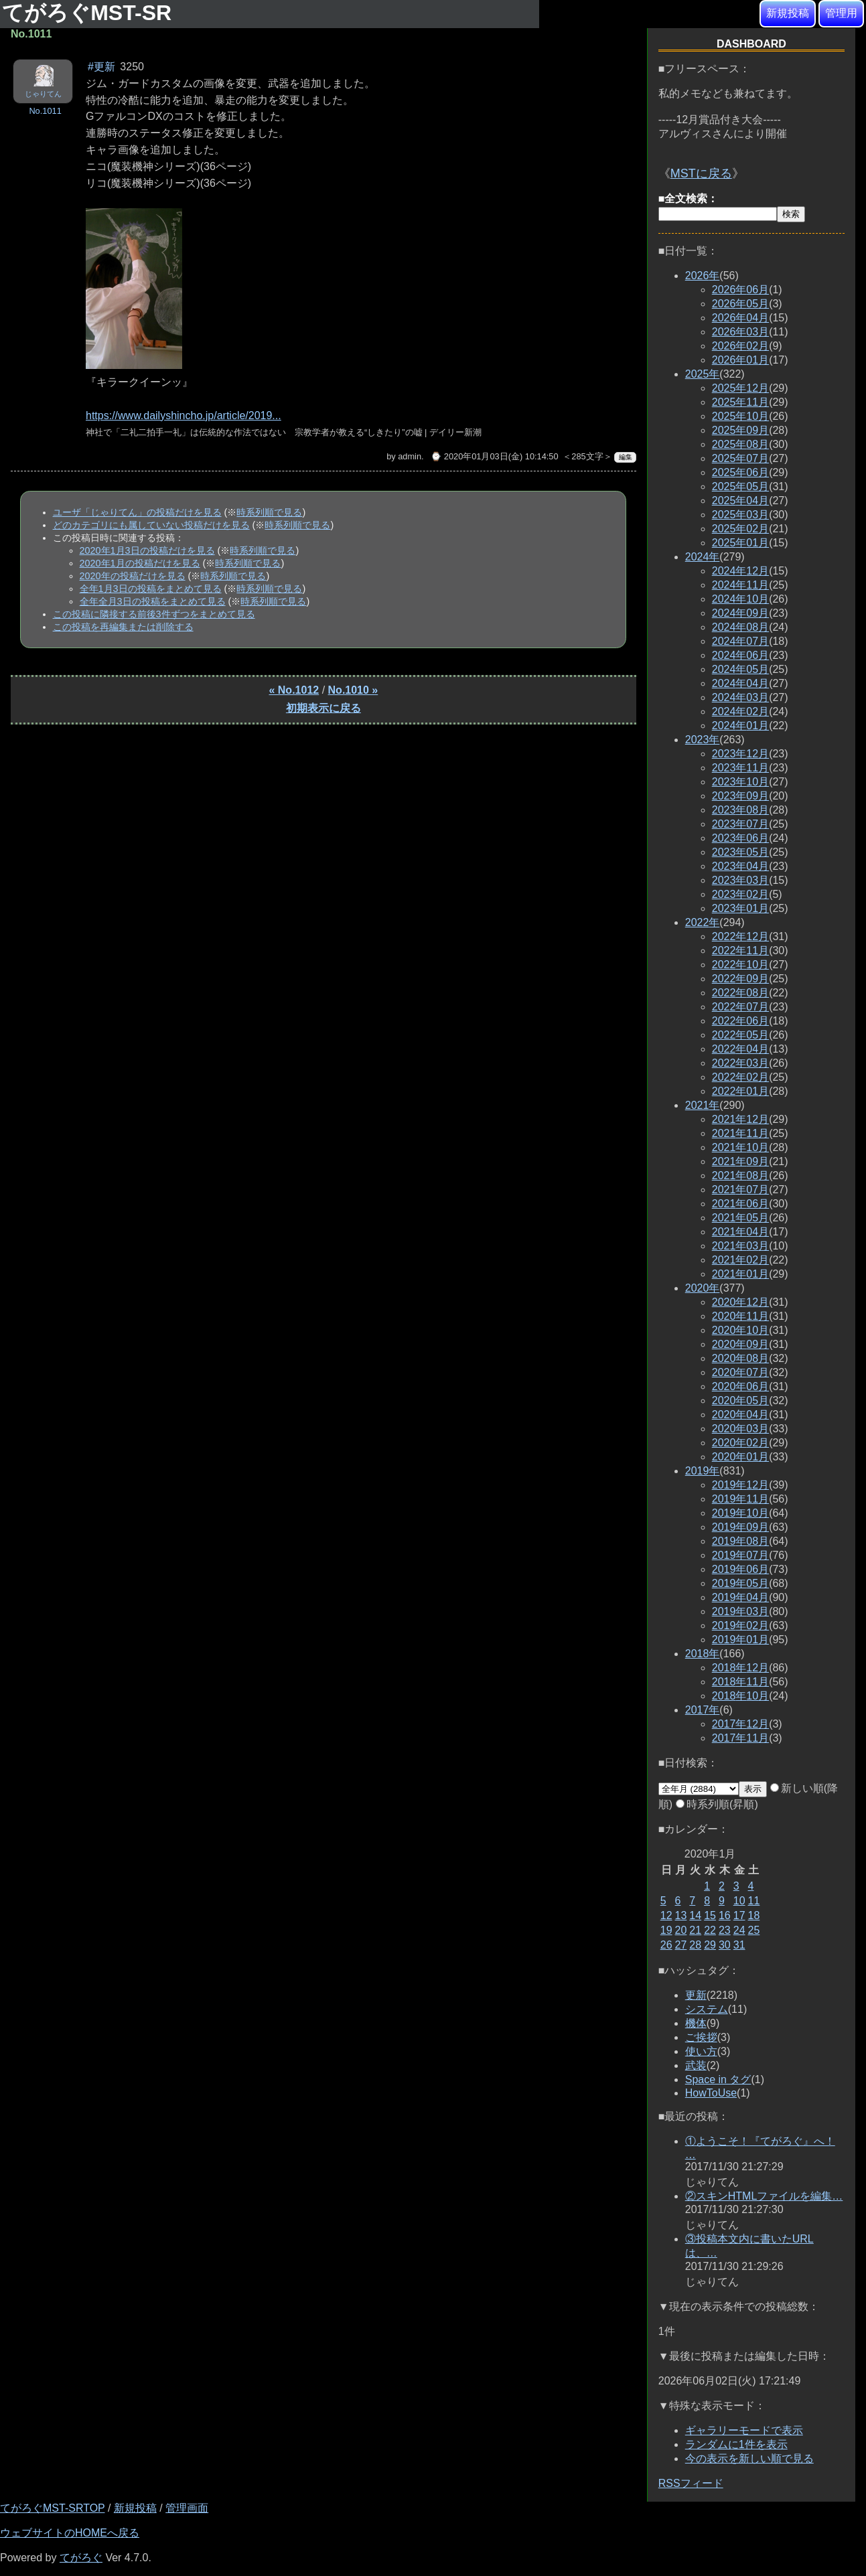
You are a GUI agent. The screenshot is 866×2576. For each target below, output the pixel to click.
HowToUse (711, 2093)
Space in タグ (718, 2079)
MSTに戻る (701, 173)
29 (710, 1945)
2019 (702, 1470)
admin (409, 456)
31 (739, 1945)
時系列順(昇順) (717, 1804)
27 (681, 1945)
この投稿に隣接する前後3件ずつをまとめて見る (154, 614)
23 (725, 1930)
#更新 (101, 66)
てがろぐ (81, 2557)
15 (710, 1915)
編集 (625, 457)
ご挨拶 (701, 2037)
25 (754, 1930)
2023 (702, 739)
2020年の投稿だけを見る (133, 576)
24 (739, 1930)
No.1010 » (353, 690)
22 (710, 1930)
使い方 (701, 2051)
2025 (702, 374)
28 (695, 1945)
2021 (702, 1105)
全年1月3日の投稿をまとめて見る (151, 588)
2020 (702, 1288)
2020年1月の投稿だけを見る (140, 563)
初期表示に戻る (323, 708)
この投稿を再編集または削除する (123, 626)
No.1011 (45, 111)
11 (754, 1900)
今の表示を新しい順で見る (749, 2458)
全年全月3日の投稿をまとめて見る (153, 601)
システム (706, 2009)
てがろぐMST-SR (89, 13)
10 (739, 1900)
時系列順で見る (269, 512)
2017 (702, 1710)
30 (725, 1945)
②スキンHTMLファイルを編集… (764, 2196)
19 (666, 1930)
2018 (702, 1653)
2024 (702, 556)
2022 (702, 922)
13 (681, 1915)
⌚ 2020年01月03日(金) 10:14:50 (494, 456)
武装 (696, 2065)
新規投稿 (787, 13)
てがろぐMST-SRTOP (52, 2508)
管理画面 (186, 2508)
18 (754, 1915)
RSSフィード (690, 2483)
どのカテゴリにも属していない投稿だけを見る (151, 525)
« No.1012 (294, 690)
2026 (702, 275)
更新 (696, 1995)
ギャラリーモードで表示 (744, 2430)
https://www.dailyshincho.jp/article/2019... (183, 415)
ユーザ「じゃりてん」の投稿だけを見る (137, 512)
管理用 (841, 13)
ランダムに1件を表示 (736, 2444)
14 (695, 1915)
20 (681, 1930)
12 (666, 1915)
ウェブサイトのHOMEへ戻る (69, 2533)
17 (739, 1915)
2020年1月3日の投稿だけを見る (147, 550)
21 (695, 1930)
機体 (696, 2023)
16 (725, 1915)
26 (666, 1945)
